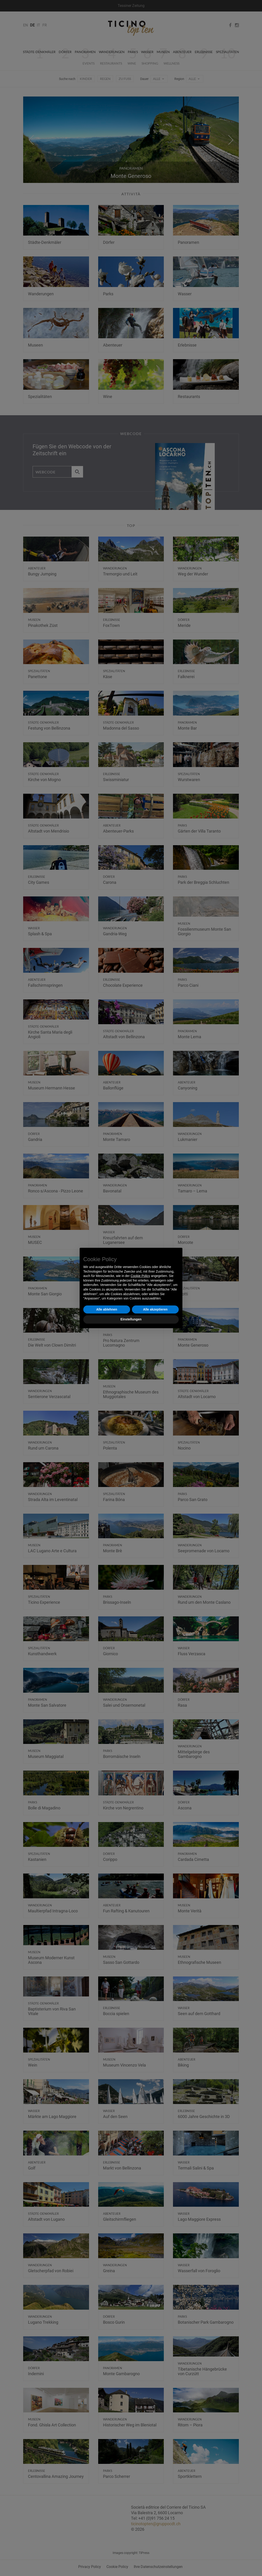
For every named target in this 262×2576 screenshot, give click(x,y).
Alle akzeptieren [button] (155, 1309)
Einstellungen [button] (131, 1319)
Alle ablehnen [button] (106, 1309)
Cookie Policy (140, 1276)
